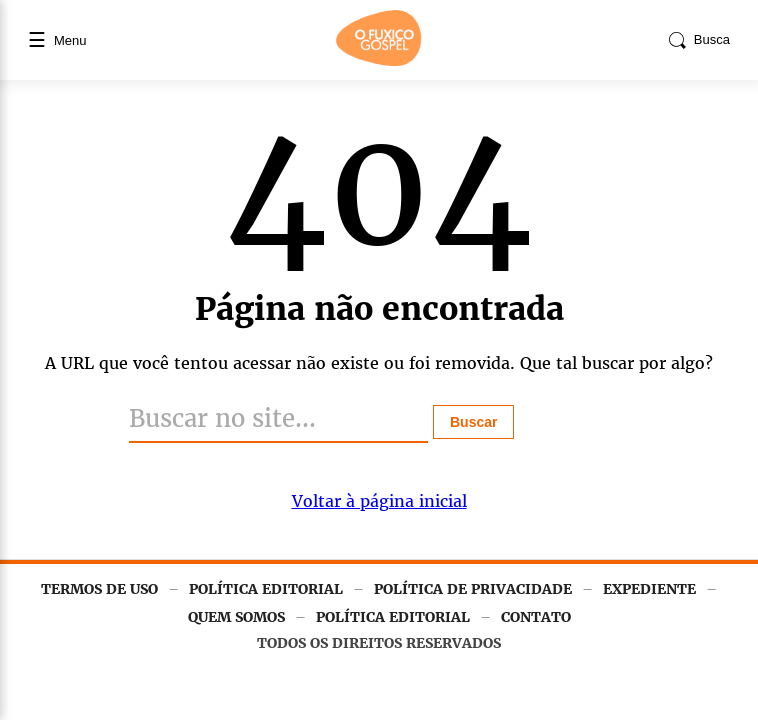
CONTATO (536, 617)
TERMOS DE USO (99, 589)
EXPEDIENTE (649, 589)
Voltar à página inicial (379, 501)
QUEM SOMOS (236, 617)
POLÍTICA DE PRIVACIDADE (473, 589)
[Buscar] (278, 420)
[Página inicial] (379, 62)
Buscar (473, 422)
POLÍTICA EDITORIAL (266, 589)
